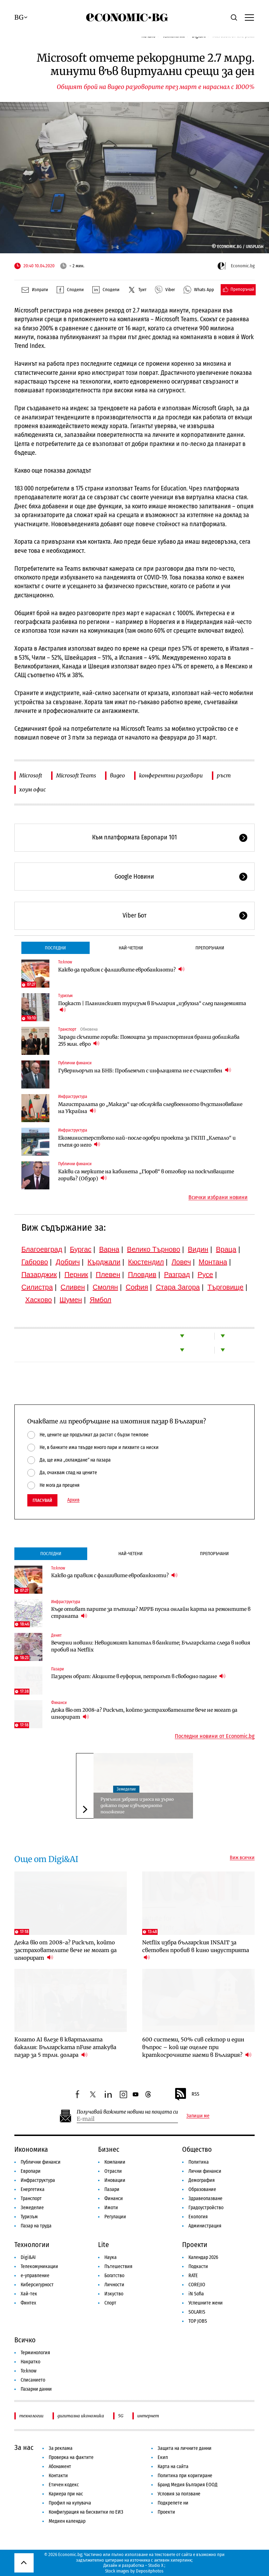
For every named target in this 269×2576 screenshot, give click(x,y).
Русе (205, 1274)
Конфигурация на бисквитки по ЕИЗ (86, 2512)
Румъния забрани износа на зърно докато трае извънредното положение (137, 1805)
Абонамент (60, 2466)
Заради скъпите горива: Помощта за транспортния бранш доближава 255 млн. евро (149, 1040)
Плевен (108, 1274)
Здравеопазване (205, 2198)
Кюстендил (146, 1262)
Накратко (30, 2362)
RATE (193, 2276)
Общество (197, 2149)
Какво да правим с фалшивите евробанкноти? (121, 969)
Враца (226, 1249)
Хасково (38, 1300)
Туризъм (65, 995)
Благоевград (41, 1249)
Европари (31, 2171)
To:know (65, 962)
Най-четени (131, 947)
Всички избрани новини (218, 1197)
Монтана (213, 1262)
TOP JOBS (197, 2321)
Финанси (59, 1702)
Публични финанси (74, 1062)
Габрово (34, 1262)
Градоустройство (205, 2208)
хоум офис (32, 789)
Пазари (57, 1669)
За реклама (61, 2448)
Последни (55, 947)
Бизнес (108, 2149)
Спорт (110, 2303)
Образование (202, 2189)
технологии (31, 2415)
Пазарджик (39, 1274)
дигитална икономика (80, 2415)
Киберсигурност (37, 2285)
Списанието (33, 2380)
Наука (110, 2257)
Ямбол (100, 1300)
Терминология (35, 2353)
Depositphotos (150, 2571)
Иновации (114, 2180)
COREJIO (196, 2285)
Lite (103, 2244)
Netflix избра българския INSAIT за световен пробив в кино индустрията (195, 1950)
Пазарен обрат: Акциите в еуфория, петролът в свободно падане (138, 1676)
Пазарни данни (36, 2389)
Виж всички (242, 1857)
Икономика (31, 2149)
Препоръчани (209, 947)
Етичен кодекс (64, 2485)
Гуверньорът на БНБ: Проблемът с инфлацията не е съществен (144, 1070)
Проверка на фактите (71, 2457)
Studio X (155, 2565)
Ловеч (181, 1262)
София (137, 1287)
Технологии (31, 2244)
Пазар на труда (36, 2226)
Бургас (80, 1249)
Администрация (204, 2226)
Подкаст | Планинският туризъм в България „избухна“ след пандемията (152, 1007)
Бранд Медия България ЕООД (188, 2485)
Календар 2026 (203, 2257)
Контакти (58, 2476)
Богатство (114, 2276)
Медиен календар (67, 2521)
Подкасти (198, 2266)
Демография (201, 2180)
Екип (163, 2457)
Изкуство (113, 2294)
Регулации (115, 2217)
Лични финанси (204, 2171)
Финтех (28, 2303)
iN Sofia (196, 2294)
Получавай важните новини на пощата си (127, 2112)
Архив (73, 1500)
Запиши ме (197, 2116)
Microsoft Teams (76, 775)
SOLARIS (196, 2312)
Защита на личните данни (185, 2448)
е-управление (35, 2276)
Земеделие (126, 1789)
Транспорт (67, 1029)
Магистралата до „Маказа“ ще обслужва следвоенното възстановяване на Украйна (150, 1107)
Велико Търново (153, 1249)
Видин (198, 1249)
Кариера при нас (66, 2494)
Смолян (105, 1287)
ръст (224, 775)
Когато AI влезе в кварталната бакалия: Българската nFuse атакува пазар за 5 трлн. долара (65, 2047)
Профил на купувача (70, 2503)
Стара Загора (178, 1287)
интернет (148, 2415)
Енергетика (32, 2189)
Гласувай (42, 1500)
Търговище (225, 1287)
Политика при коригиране (185, 2476)
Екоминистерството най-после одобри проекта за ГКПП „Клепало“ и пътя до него (147, 1141)
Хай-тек (29, 2294)
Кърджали (104, 1262)
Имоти (111, 2208)
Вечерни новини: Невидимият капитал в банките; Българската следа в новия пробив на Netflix (150, 1646)
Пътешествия (118, 2266)
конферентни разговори (171, 775)
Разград (177, 1274)
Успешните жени (205, 2303)
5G (120, 2415)
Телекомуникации (39, 2266)
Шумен (71, 1300)
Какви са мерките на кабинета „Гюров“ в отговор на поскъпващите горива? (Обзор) (146, 1175)
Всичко (25, 2339)
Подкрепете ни (173, 2503)
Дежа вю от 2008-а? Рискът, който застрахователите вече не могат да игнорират (144, 1713)
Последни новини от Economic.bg (215, 1736)
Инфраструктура (72, 1096)
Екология (198, 2217)
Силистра (37, 1287)
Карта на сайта (173, 2466)
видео (117, 775)
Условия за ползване (179, 2494)
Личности (114, 2285)
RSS (186, 2094)
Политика (198, 2162)
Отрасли (113, 2171)
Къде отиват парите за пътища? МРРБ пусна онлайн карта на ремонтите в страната (150, 1612)
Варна (109, 1249)
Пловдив (142, 1274)
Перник (76, 1274)
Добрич (68, 1262)
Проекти (194, 2244)
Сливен (73, 1287)
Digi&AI (28, 2257)
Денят (56, 1635)
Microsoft (30, 775)
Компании (114, 2162)
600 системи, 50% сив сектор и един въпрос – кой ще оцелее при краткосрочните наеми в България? (196, 2047)
